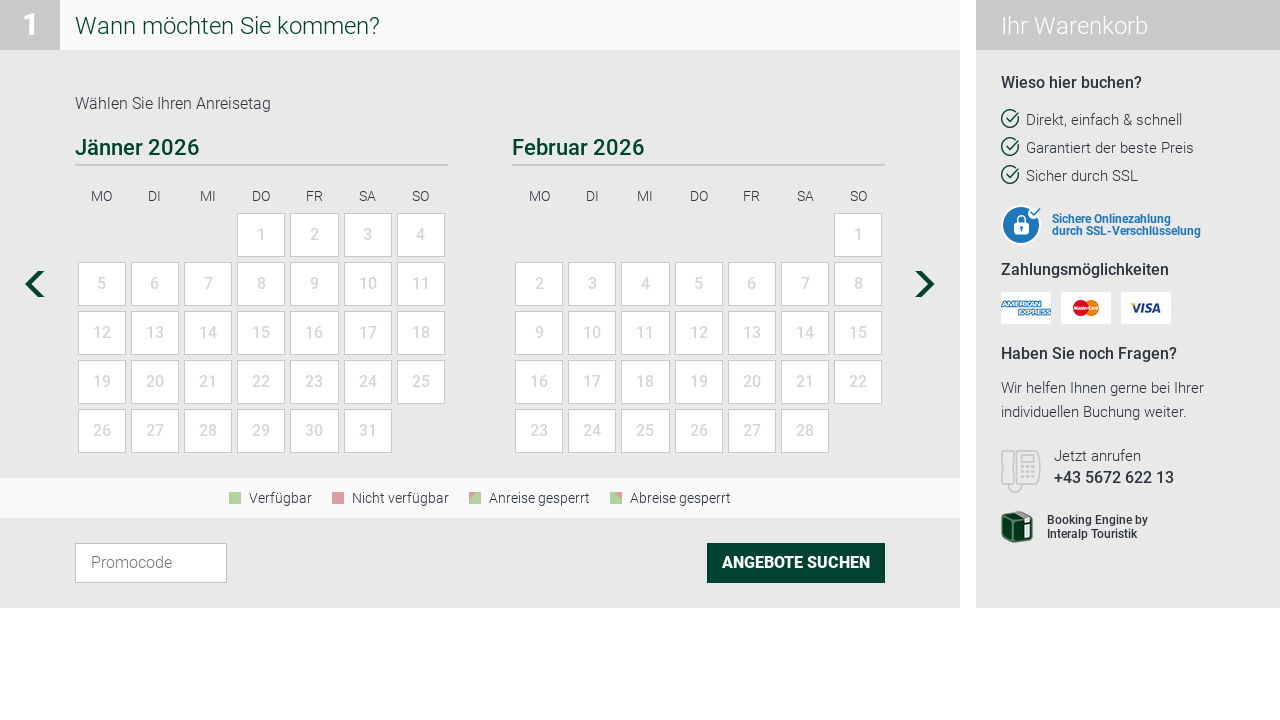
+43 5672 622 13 (1114, 477)
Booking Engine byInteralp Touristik (1074, 527)
